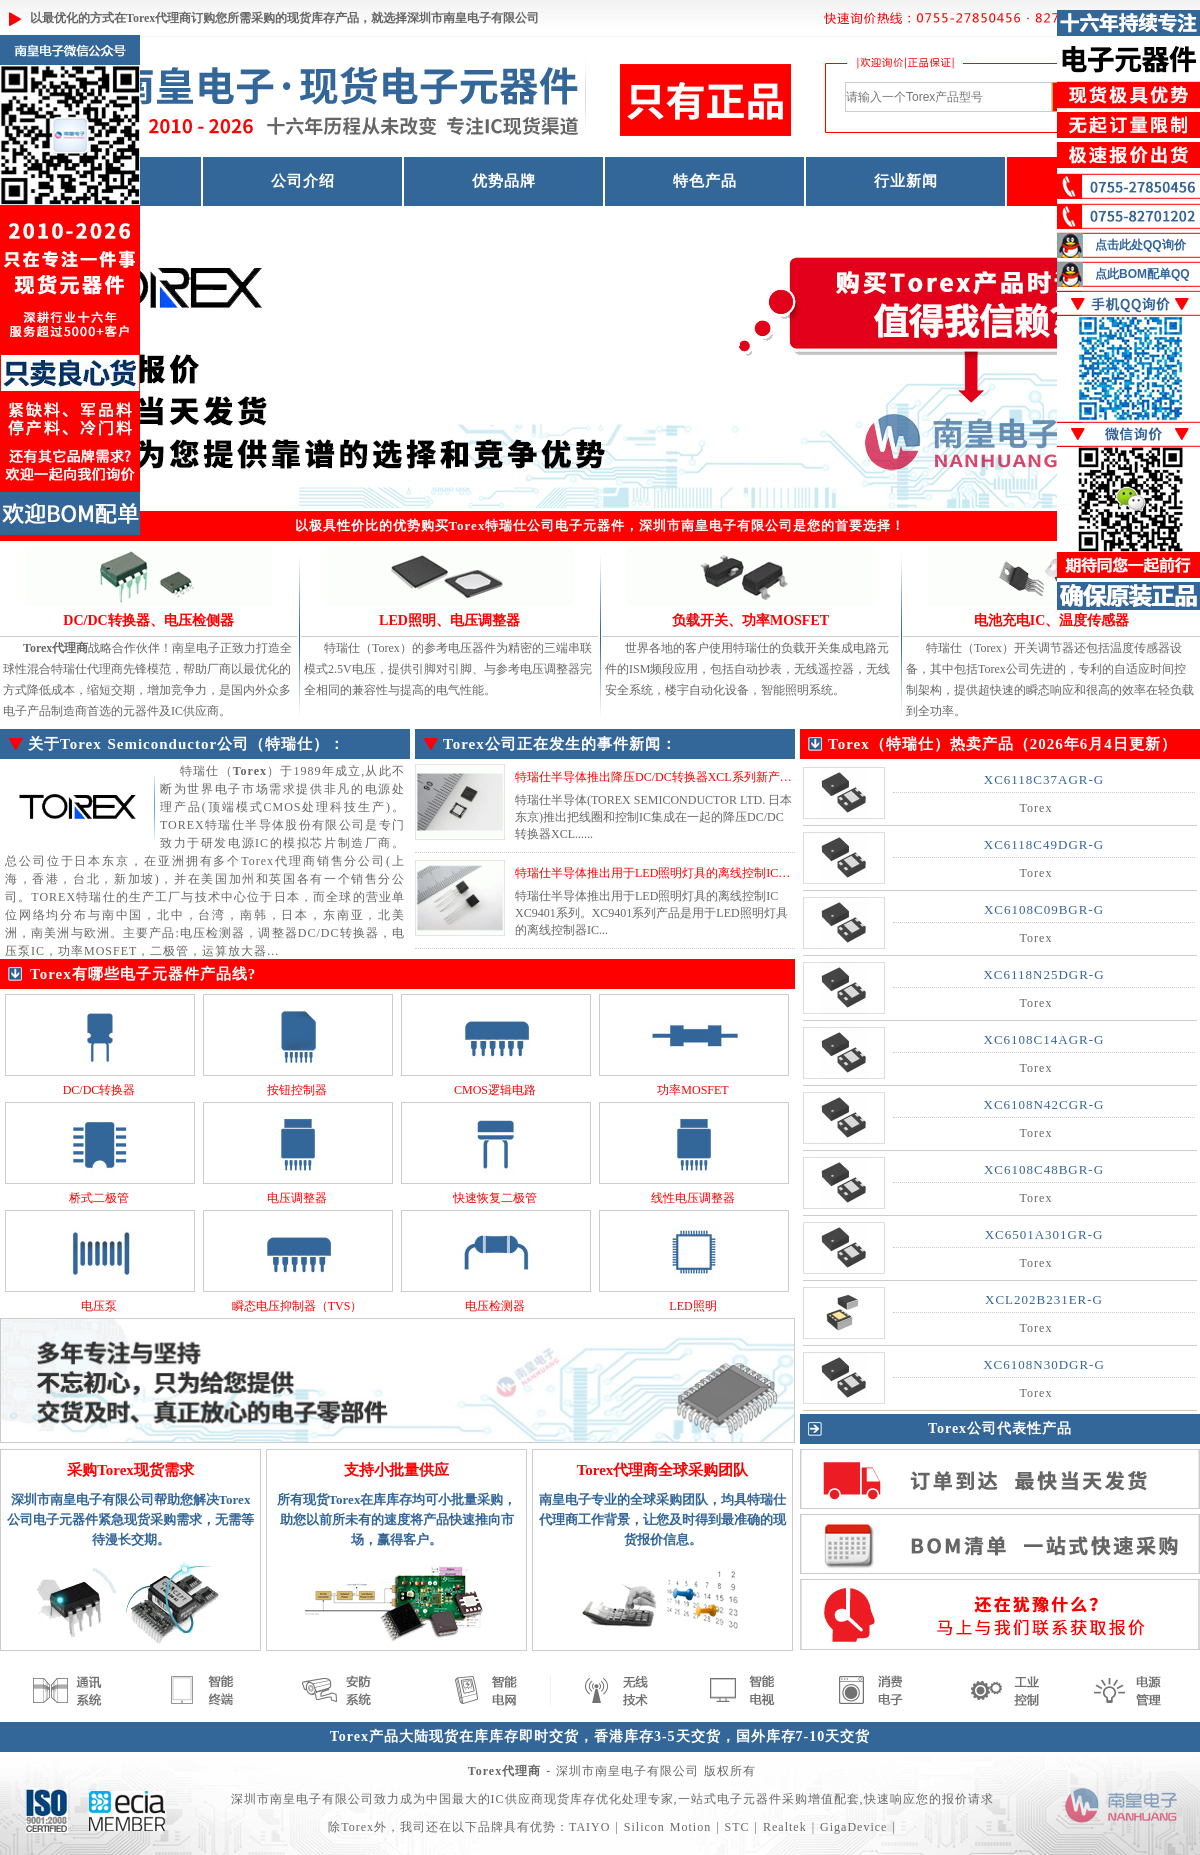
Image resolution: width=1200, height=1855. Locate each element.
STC (737, 1827)
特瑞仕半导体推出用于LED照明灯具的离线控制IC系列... (663, 873)
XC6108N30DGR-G (1044, 1364)
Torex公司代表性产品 (1000, 1428)
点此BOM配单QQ (1142, 274)
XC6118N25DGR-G (1043, 974)
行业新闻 (906, 181)
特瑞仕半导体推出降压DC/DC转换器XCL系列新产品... (658, 777)
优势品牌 (504, 181)
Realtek (785, 1827)
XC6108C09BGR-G (1044, 909)
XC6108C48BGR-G (1044, 1169)
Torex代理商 (158, 18)
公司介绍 (303, 181)
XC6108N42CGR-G (1044, 1104)
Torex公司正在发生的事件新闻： (560, 744)
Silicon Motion (667, 1827)
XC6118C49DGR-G (1044, 844)
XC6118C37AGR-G (1044, 779)
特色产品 (705, 181)
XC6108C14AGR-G (1044, 1039)
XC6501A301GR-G (1044, 1234)
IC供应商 (517, 1799)
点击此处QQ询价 (1140, 245)
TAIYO (589, 1827)
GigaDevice (853, 1827)
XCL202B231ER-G (1044, 1299)
